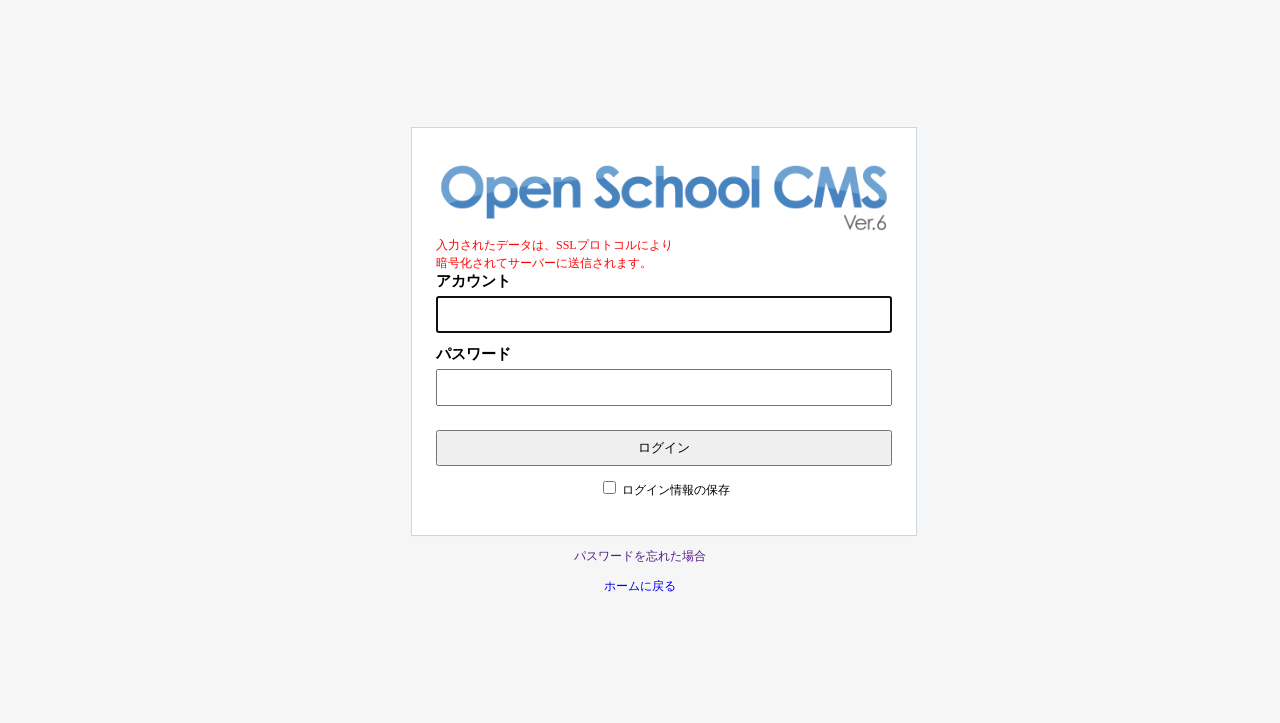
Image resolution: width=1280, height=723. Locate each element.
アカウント (473, 281)
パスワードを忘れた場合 (640, 556)
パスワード (473, 354)
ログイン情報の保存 (676, 490)
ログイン (664, 447)
